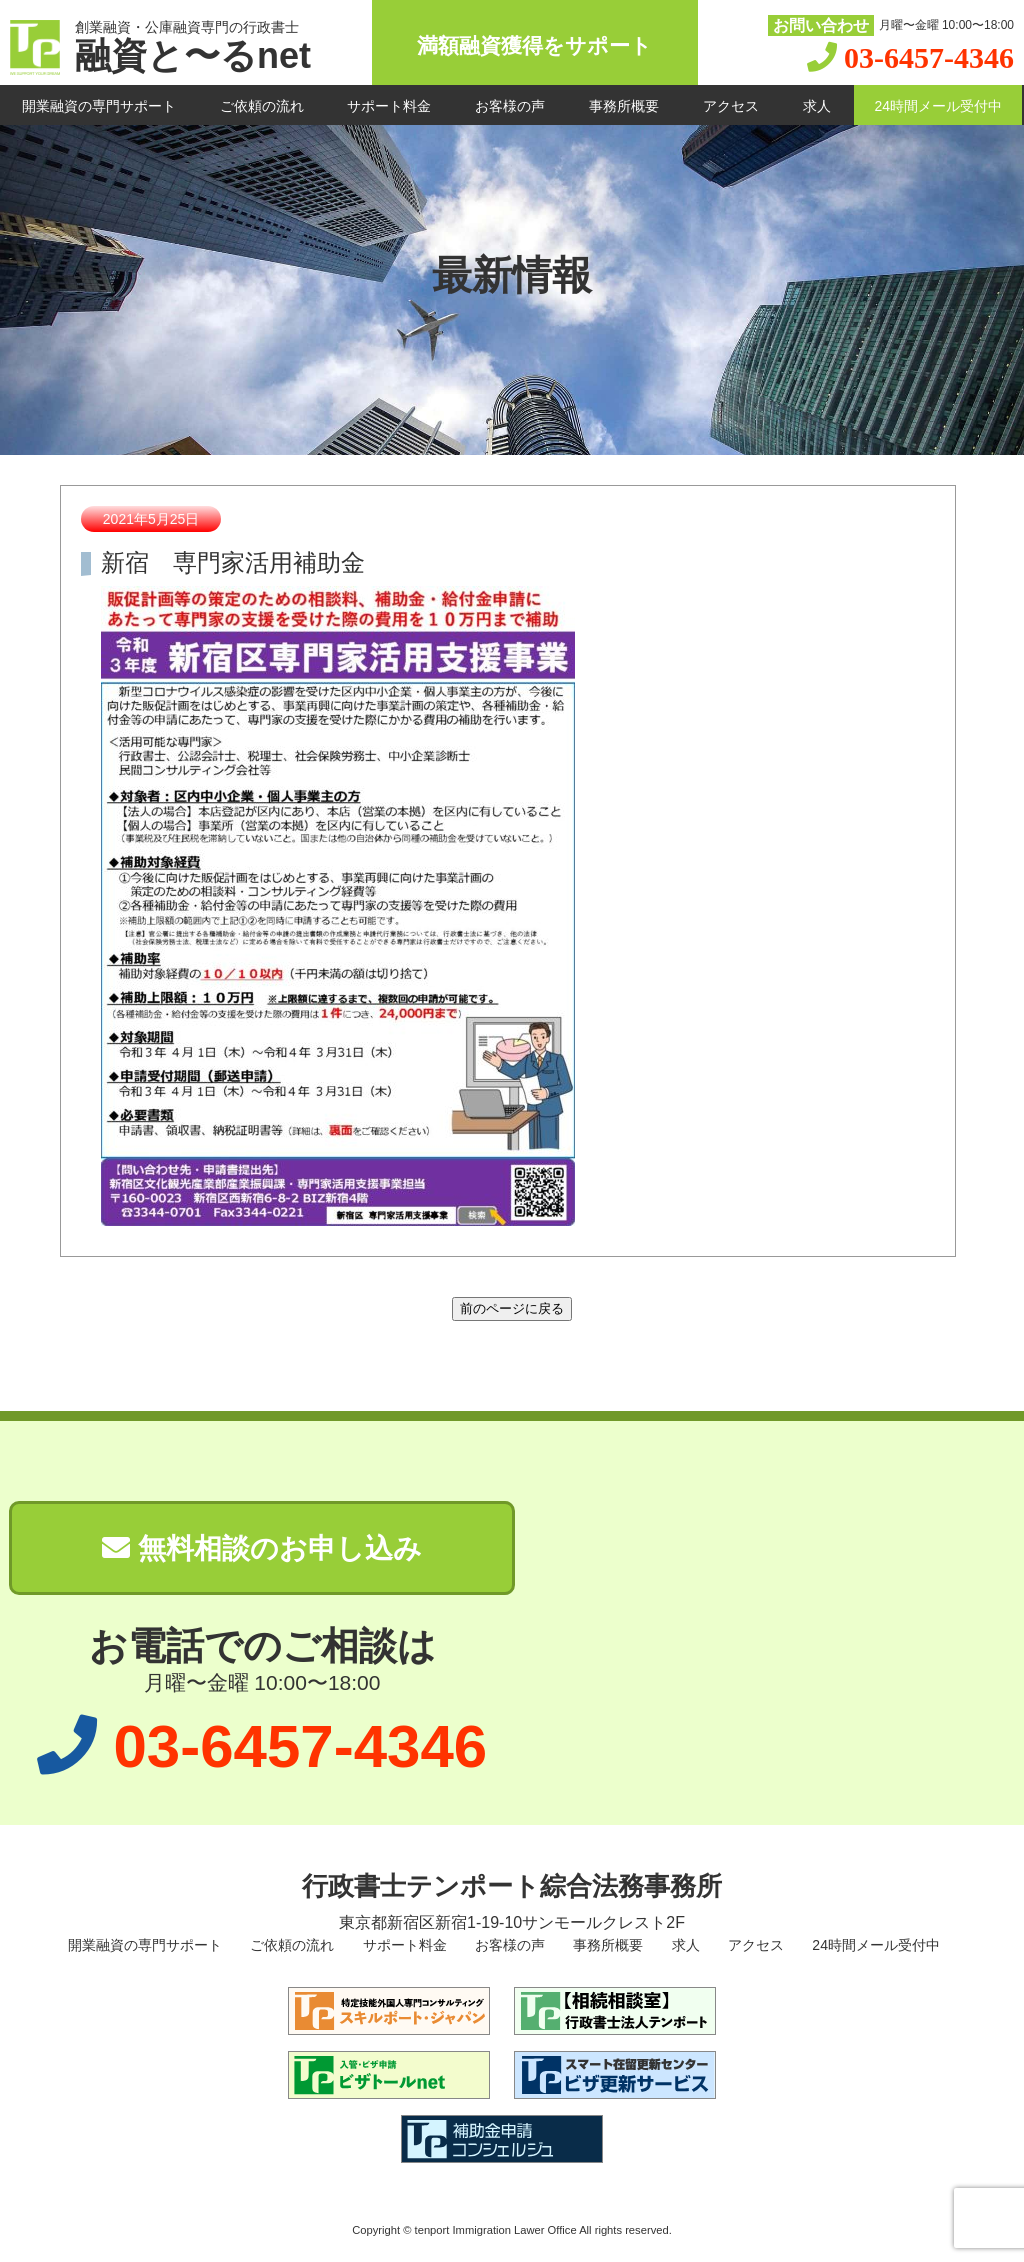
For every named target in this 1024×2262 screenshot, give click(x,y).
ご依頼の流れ (262, 106)
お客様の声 (510, 106)
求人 (817, 106)
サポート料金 (389, 106)
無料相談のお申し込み (262, 1548)
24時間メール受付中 (938, 106)
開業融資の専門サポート (99, 106)
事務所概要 (624, 106)
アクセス (731, 106)
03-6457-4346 (929, 57)
